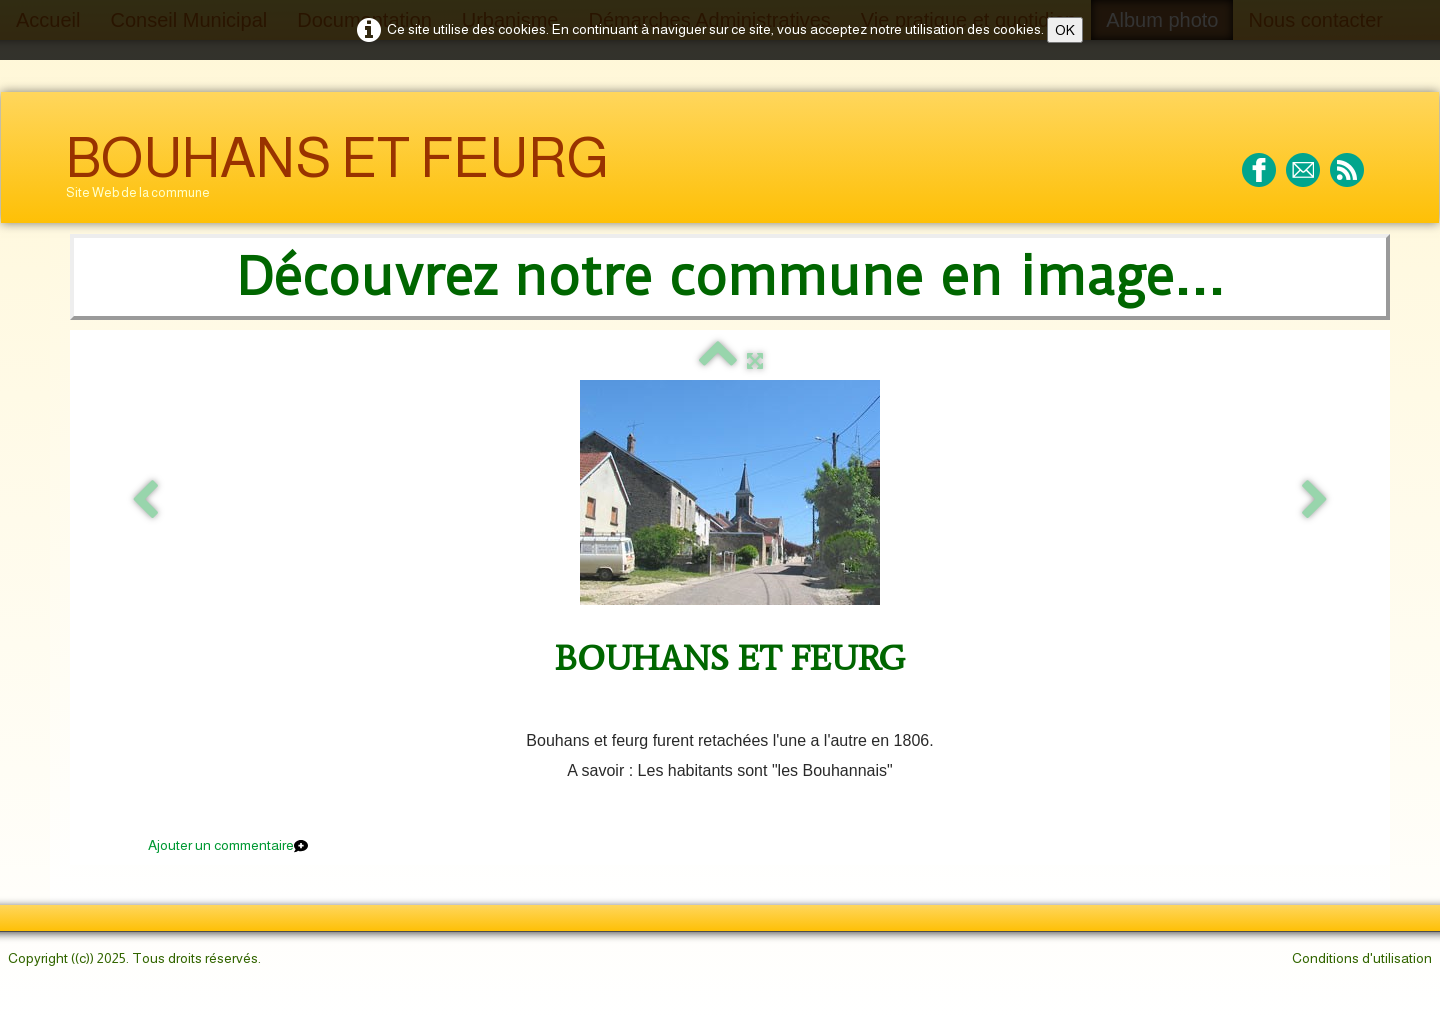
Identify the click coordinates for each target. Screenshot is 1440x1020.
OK (1065, 30)
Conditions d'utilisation (1362, 958)
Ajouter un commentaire (221, 845)
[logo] (337, 172)
